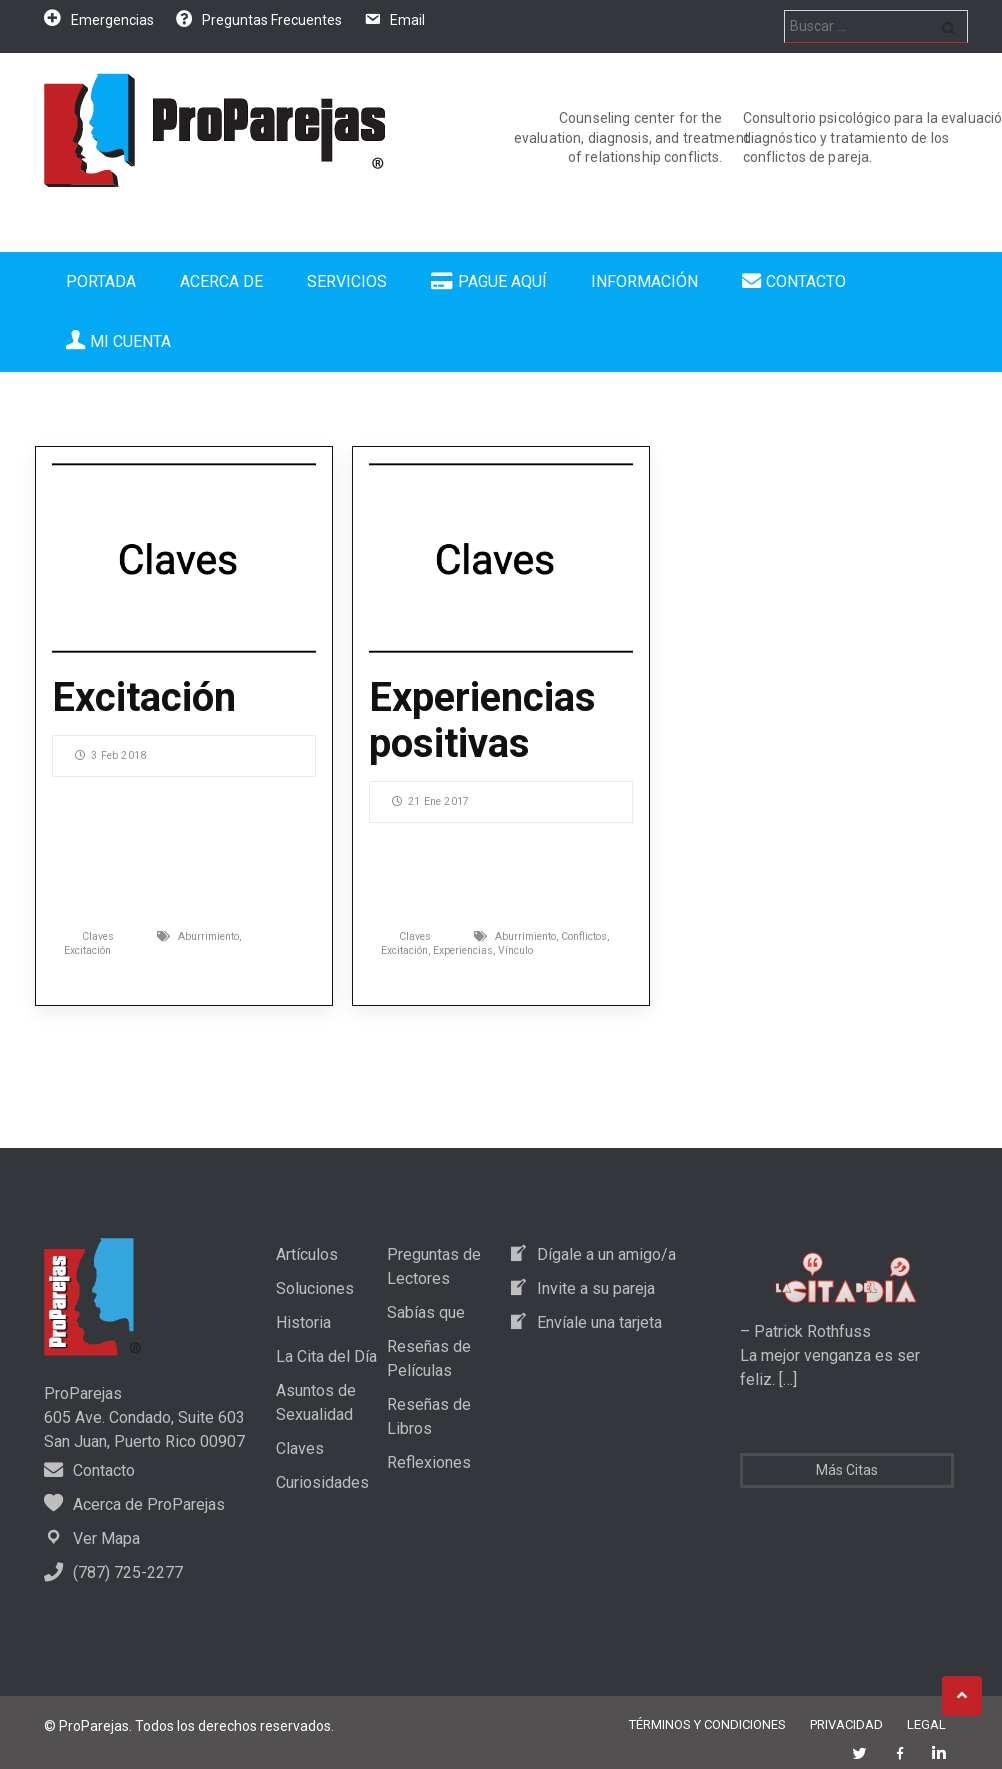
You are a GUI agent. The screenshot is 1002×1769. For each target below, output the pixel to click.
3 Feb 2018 (110, 755)
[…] (786, 1379)
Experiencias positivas (482, 720)
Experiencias (463, 950)
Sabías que (426, 1312)
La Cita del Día (326, 1356)
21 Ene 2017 (430, 801)
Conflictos (584, 936)
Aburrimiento (208, 936)
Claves (98, 936)
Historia (303, 1322)
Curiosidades (322, 1482)
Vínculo (515, 950)
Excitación (144, 697)
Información (644, 281)
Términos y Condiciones (707, 1724)
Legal (926, 1724)
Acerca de (221, 281)
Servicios (347, 281)
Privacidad (846, 1724)
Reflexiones (429, 1462)
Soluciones (315, 1288)
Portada (101, 281)
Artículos (307, 1254)
